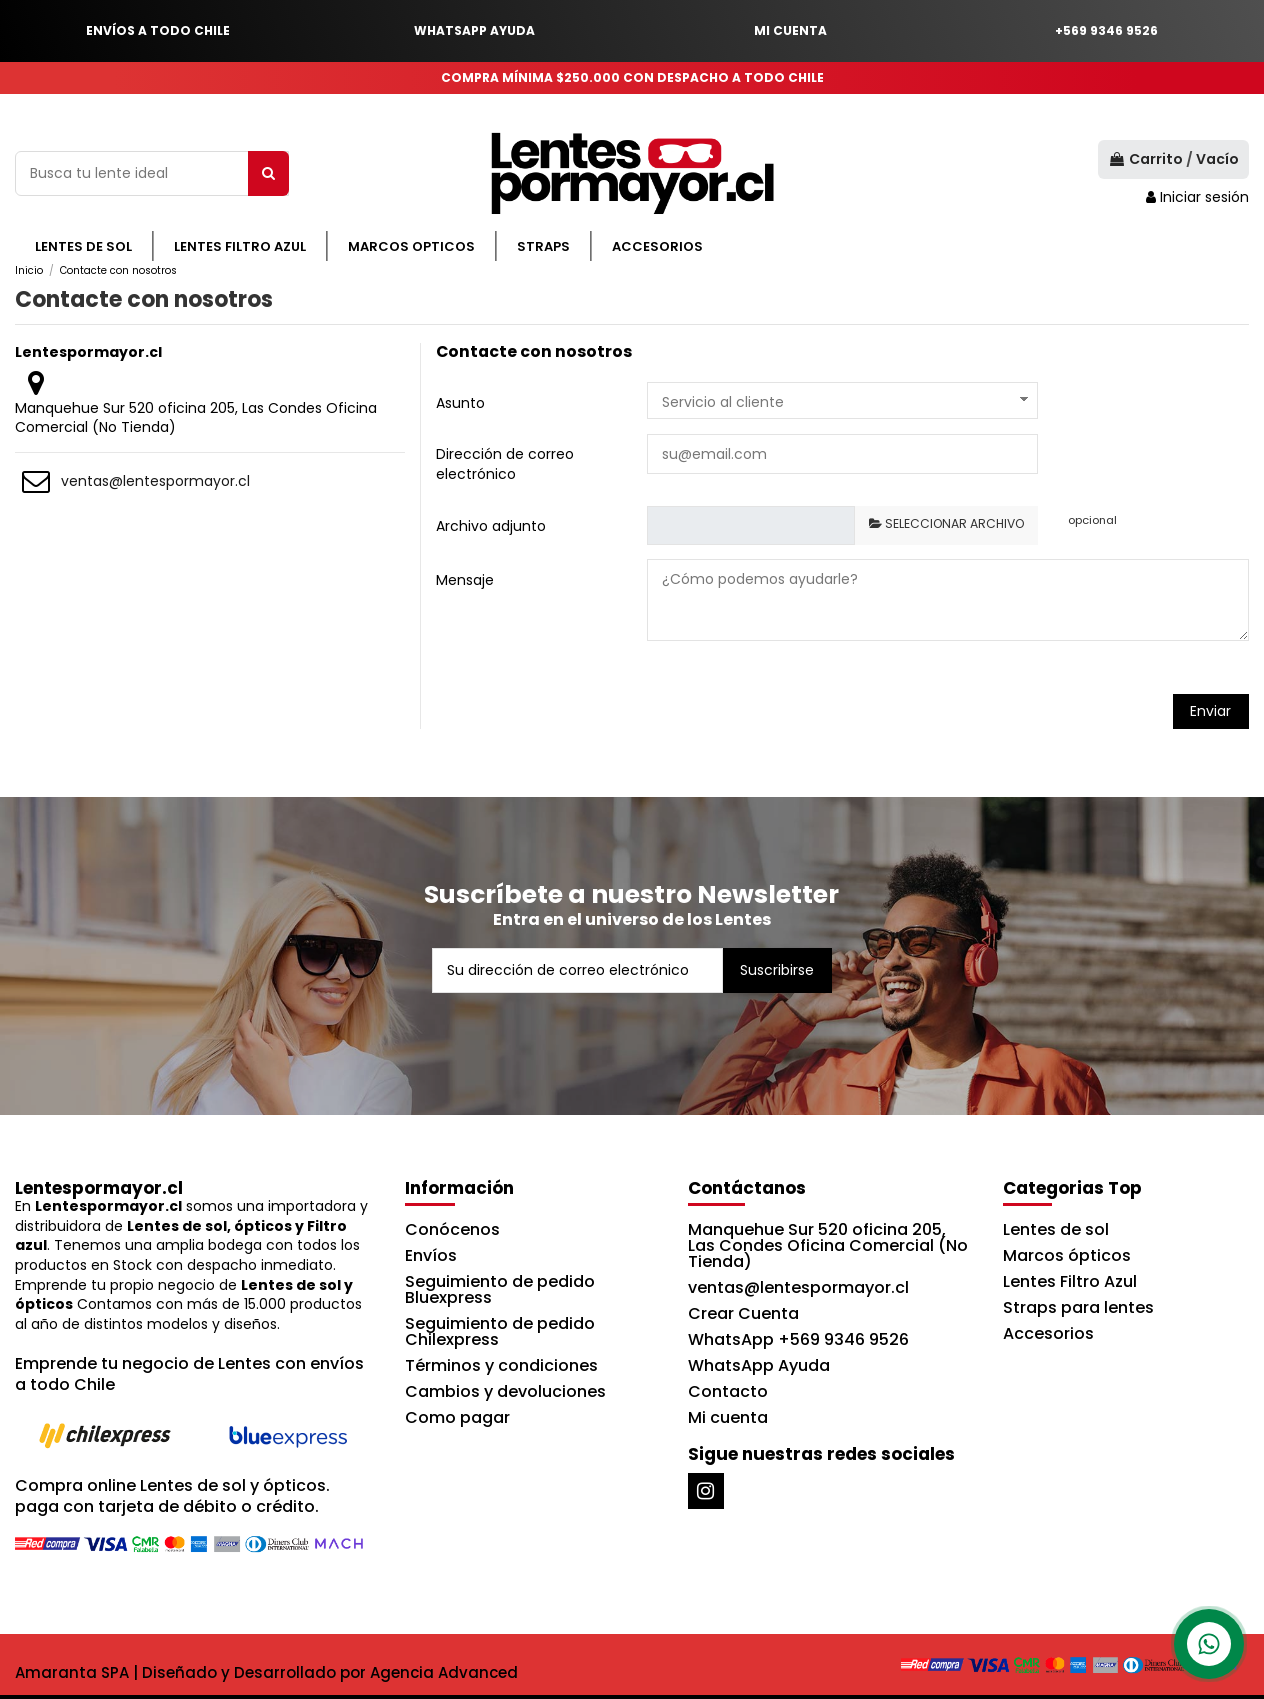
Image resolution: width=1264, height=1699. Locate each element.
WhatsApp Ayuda (759, 1365)
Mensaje (465, 580)
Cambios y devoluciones (505, 1391)
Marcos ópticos (1067, 1255)
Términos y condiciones (501, 1365)
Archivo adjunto (491, 526)
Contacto (728, 1391)
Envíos (431, 1255)
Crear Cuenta (743, 1313)
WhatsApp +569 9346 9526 (798, 1339)
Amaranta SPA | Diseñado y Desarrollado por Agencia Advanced (266, 1672)
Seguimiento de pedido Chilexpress (500, 1331)
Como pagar (457, 1417)
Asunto (460, 403)
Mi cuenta (728, 1417)
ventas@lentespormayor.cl (155, 481)
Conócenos (452, 1229)
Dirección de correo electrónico (505, 464)
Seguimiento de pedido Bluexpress (500, 1289)
